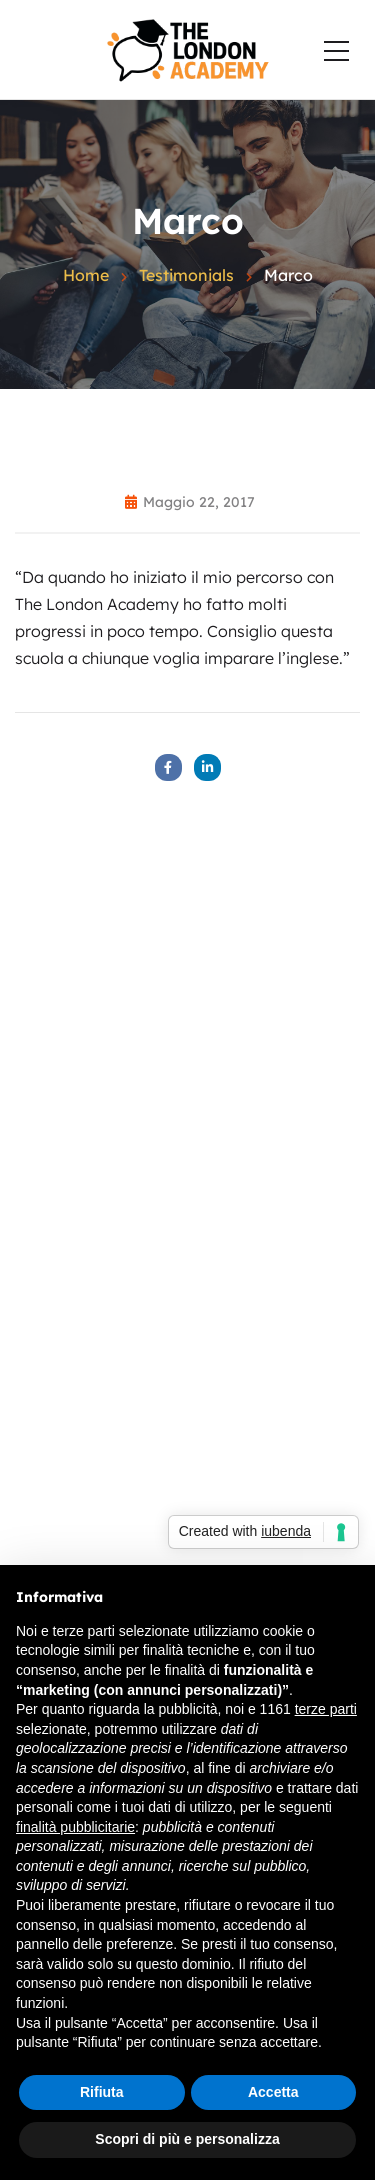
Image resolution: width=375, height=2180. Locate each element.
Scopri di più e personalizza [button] (187, 2139)
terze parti (326, 1709)
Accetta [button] (273, 2092)
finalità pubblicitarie (75, 1827)
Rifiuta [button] (102, 2092)
